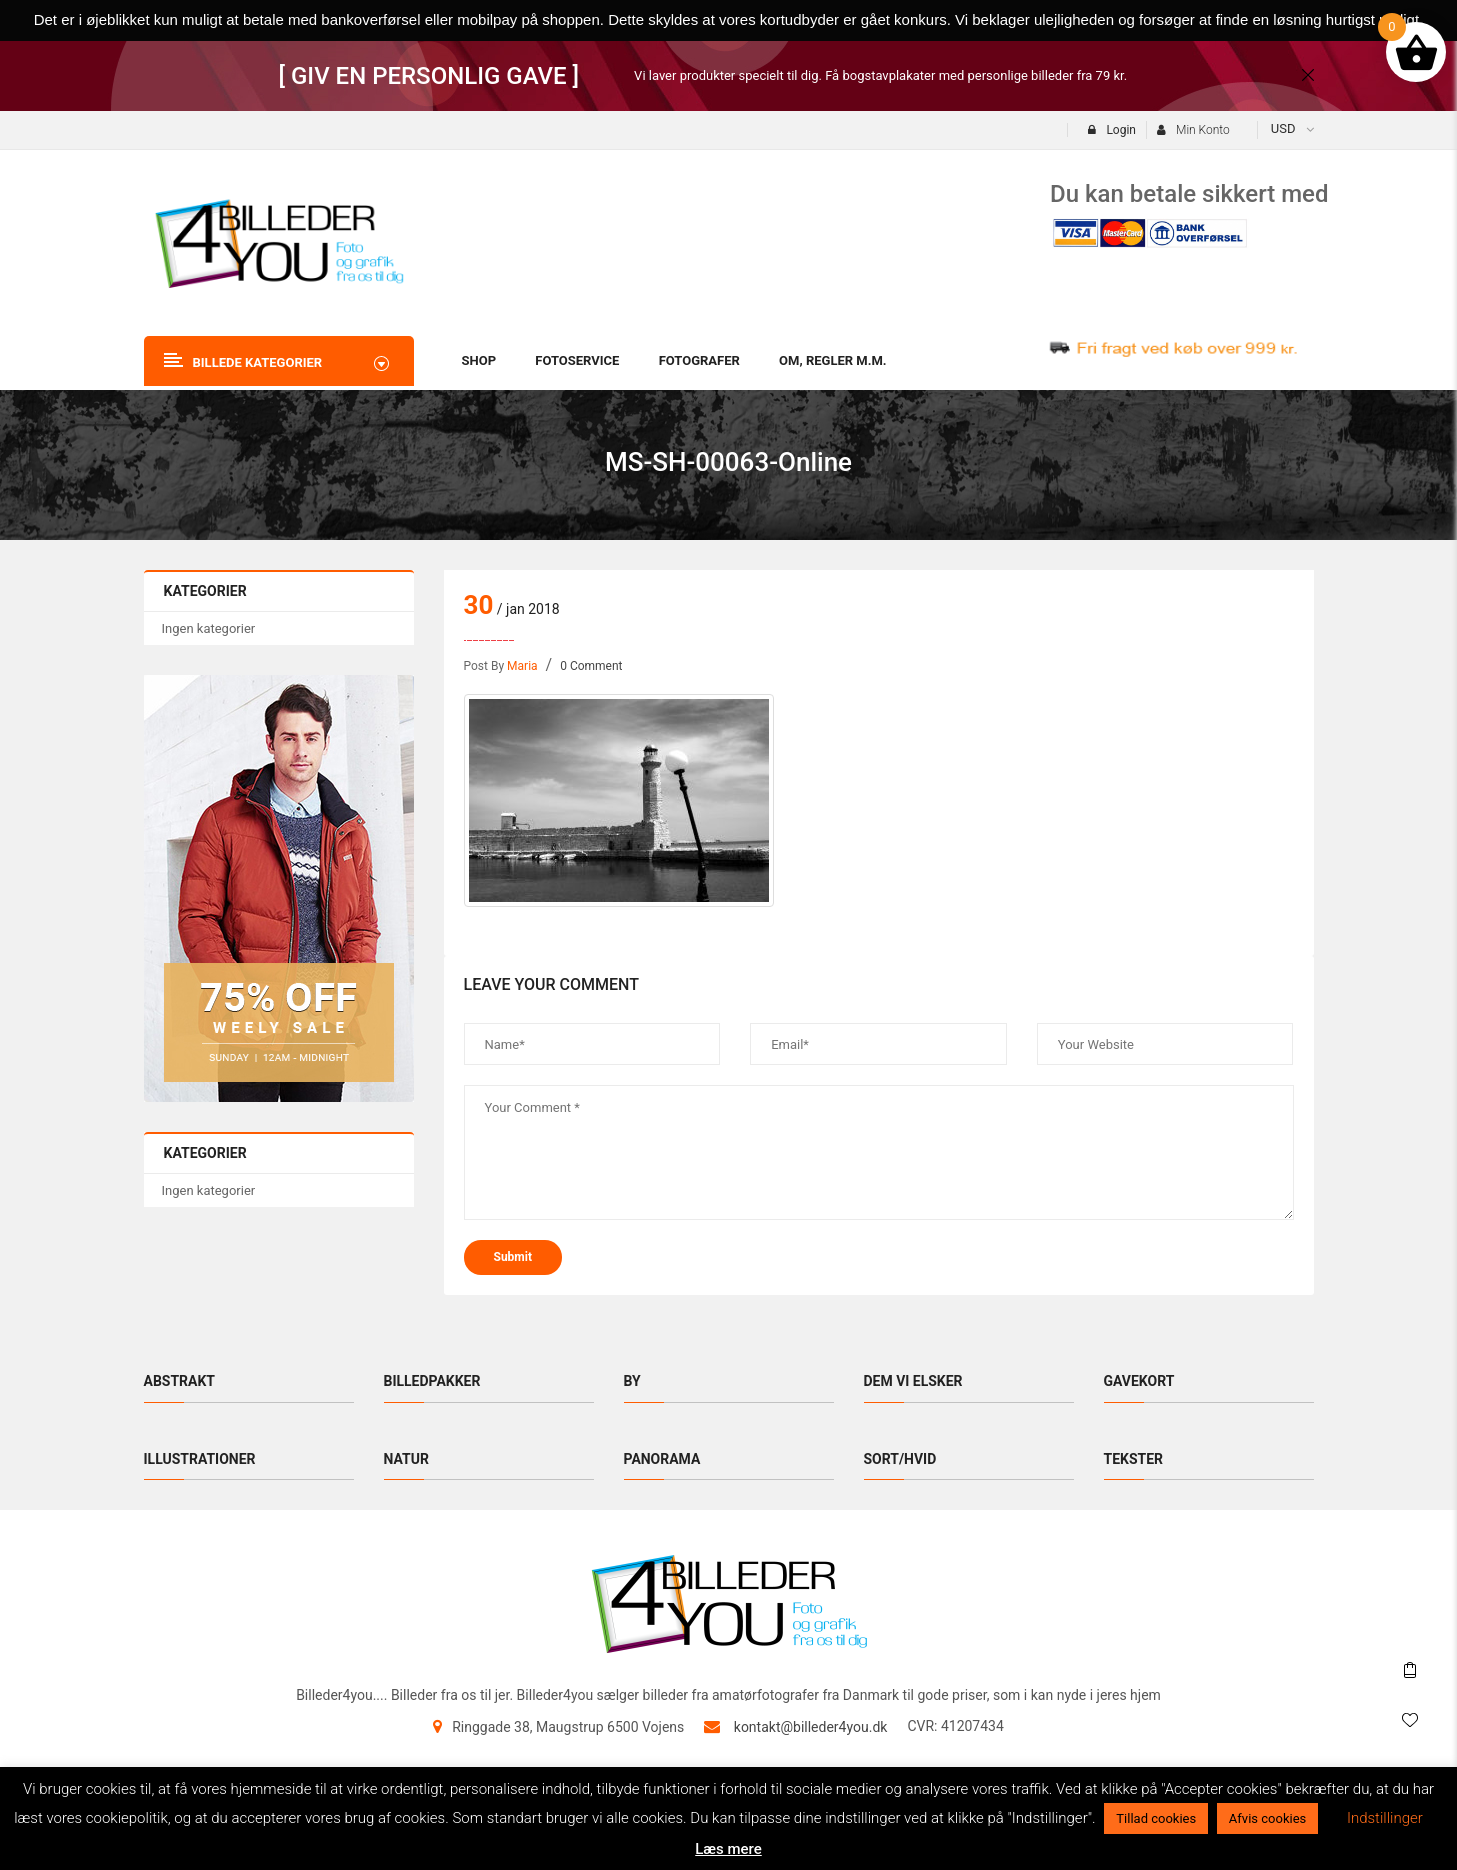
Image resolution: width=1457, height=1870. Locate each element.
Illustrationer (200, 1459)
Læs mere (728, 1849)
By (632, 1381)
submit (513, 1257)
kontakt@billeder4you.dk (811, 1727)
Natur (406, 1459)
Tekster (1134, 1459)
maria (522, 666)
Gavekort (1139, 1381)
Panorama (662, 1459)
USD (1283, 128)
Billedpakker (432, 1381)
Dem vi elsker (913, 1381)
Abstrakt (180, 1381)
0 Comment (591, 666)
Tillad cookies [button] (1156, 1818)
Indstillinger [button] (1385, 1818)
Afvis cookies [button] (1267, 1818)
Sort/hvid (900, 1459)
